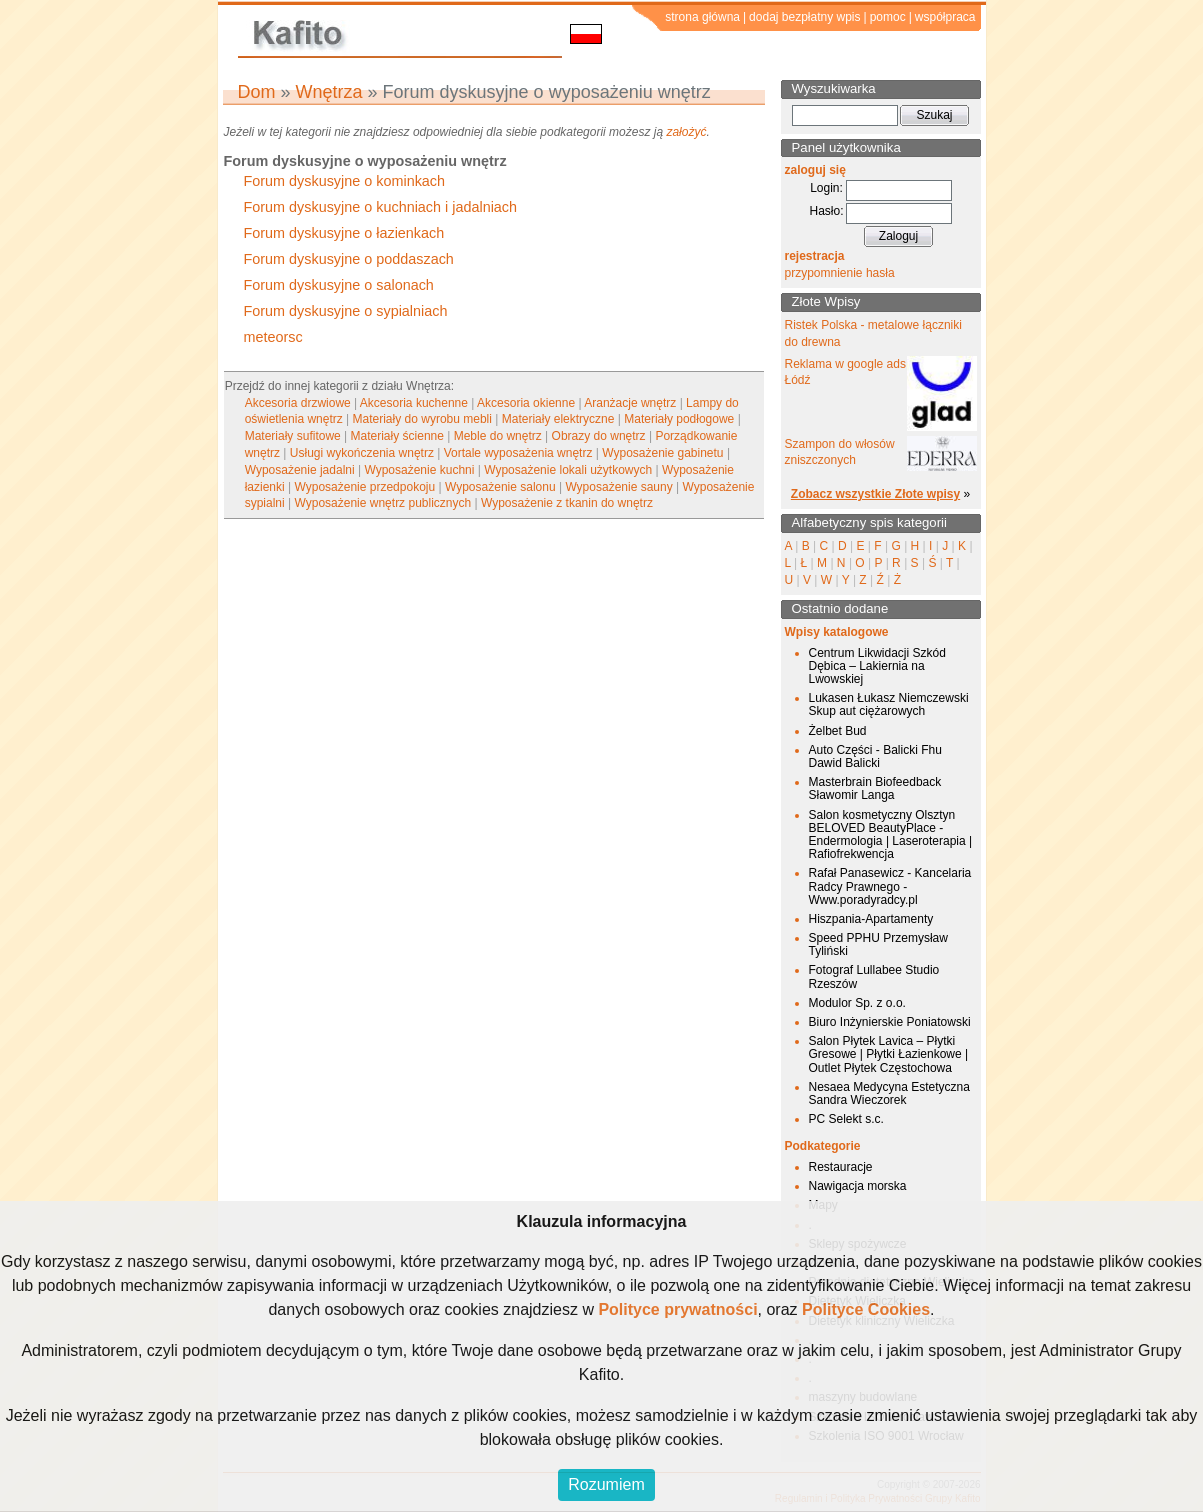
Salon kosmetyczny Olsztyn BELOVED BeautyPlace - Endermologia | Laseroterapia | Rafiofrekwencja (891, 835)
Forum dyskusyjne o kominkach (345, 181)
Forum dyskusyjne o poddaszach (349, 259)
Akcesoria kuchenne (414, 403)
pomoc (888, 17)
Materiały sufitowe (293, 436)
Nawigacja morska (858, 1186)
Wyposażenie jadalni (300, 470)
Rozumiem (606, 1484)
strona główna (702, 17)
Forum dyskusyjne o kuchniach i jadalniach (381, 207)
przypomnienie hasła (840, 273)
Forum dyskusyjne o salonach (339, 285)
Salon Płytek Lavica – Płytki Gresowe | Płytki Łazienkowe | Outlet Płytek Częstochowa (889, 1054)
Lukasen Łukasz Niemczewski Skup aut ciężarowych (889, 704)
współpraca (945, 17)
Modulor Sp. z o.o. (857, 1003)
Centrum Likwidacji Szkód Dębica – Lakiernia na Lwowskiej (877, 666)
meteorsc (273, 337)
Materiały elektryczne (558, 419)
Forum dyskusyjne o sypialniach (346, 311)
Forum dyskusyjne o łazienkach (344, 233)
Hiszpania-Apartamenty (871, 919)
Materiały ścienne (397, 436)
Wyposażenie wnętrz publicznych (383, 503)
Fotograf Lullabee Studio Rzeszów (874, 976)
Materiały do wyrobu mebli (422, 419)
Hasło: (826, 211)
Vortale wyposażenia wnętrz (518, 453)
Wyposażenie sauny (618, 487)
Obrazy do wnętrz (599, 436)
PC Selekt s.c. (846, 1119)
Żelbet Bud (838, 731)
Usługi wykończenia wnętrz (362, 453)
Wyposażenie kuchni (419, 470)
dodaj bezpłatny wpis (804, 17)
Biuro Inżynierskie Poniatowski (890, 1022)
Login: (826, 188)
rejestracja (815, 256)
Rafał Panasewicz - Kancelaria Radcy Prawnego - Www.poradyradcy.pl (890, 886)
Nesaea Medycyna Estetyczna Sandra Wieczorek (889, 1093)
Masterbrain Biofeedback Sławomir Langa (875, 788)
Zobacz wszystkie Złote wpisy (875, 494)
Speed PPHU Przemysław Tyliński (878, 944)
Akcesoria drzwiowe (298, 403)
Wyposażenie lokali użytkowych (568, 470)
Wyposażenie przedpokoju (365, 487)
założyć (686, 132)
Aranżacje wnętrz (630, 403)
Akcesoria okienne (526, 403)
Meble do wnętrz (498, 436)
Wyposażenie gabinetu (662, 453)
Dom (257, 92)
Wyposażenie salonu (500, 487)
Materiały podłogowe (679, 419)
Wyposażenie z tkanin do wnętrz (567, 503)
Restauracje (841, 1167)
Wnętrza (329, 92)
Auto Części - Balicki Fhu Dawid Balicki (875, 756)
